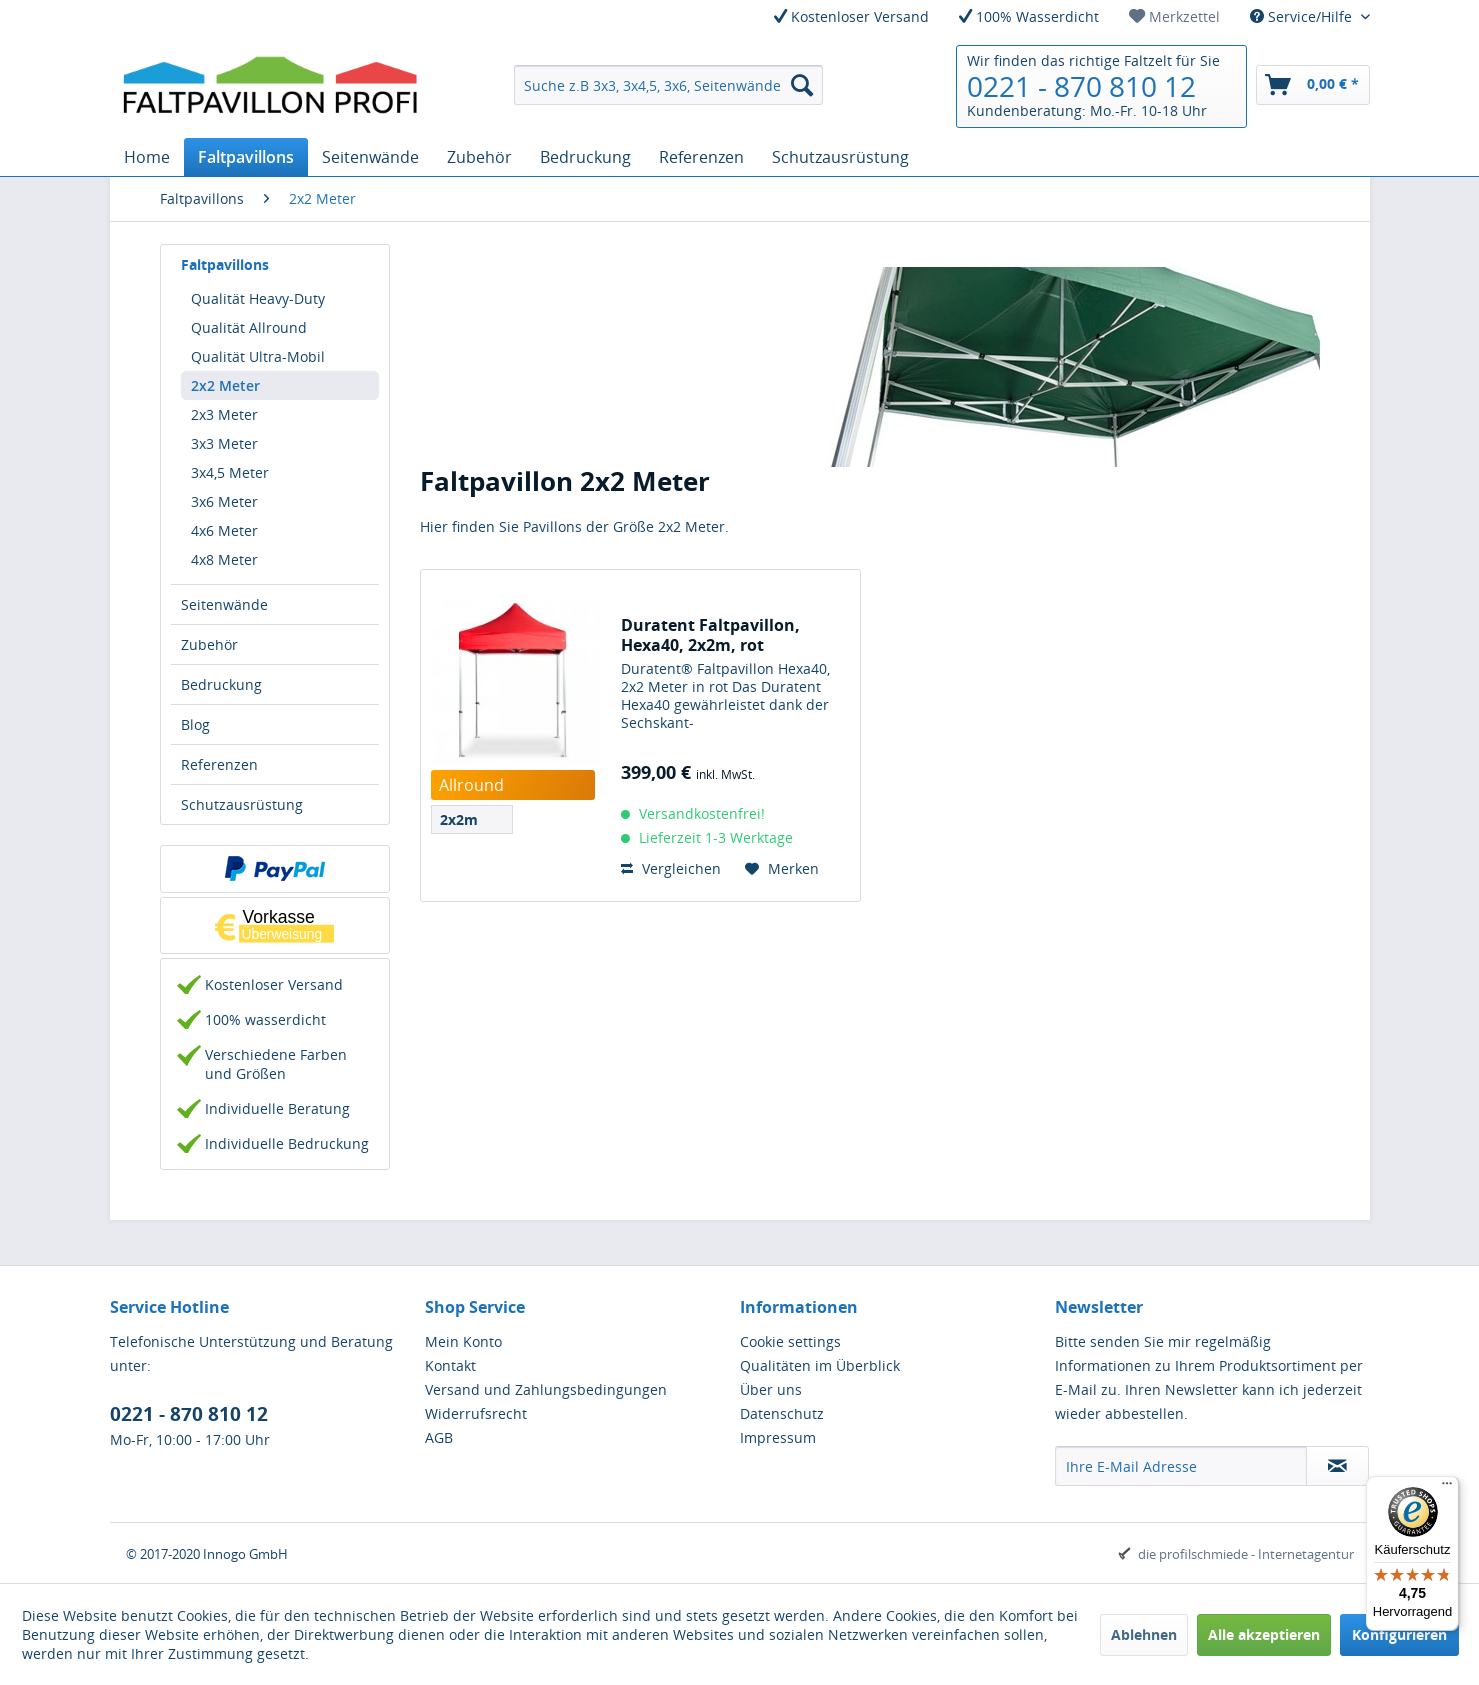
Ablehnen (1144, 1634)
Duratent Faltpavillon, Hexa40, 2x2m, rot (710, 635)
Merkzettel (1174, 16)
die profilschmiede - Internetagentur (1246, 1554)
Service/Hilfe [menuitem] (1303, 16)
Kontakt (450, 1365)
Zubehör (209, 644)
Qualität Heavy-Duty (258, 298)
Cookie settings (790, 1341)
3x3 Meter (224, 443)
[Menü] (1447, 1488)
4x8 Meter (224, 559)
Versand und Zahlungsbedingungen (546, 1389)
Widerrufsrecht (476, 1413)
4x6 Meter (224, 530)
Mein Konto (463, 1341)
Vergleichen (671, 868)
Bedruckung (221, 684)
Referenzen (219, 764)
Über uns (771, 1389)
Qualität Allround (249, 327)
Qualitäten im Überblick (820, 1365)
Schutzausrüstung (242, 804)
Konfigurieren (1399, 1634)
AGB (439, 1437)
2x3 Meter (224, 414)
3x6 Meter (224, 501)
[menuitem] (1174, 16)
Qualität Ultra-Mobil (258, 356)
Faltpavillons (225, 264)
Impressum (778, 1437)
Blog (195, 724)
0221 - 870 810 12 (1081, 86)
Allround (471, 785)
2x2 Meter (225, 385)
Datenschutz (782, 1413)
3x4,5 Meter (230, 472)
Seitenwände (224, 604)
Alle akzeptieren (1264, 1634)
